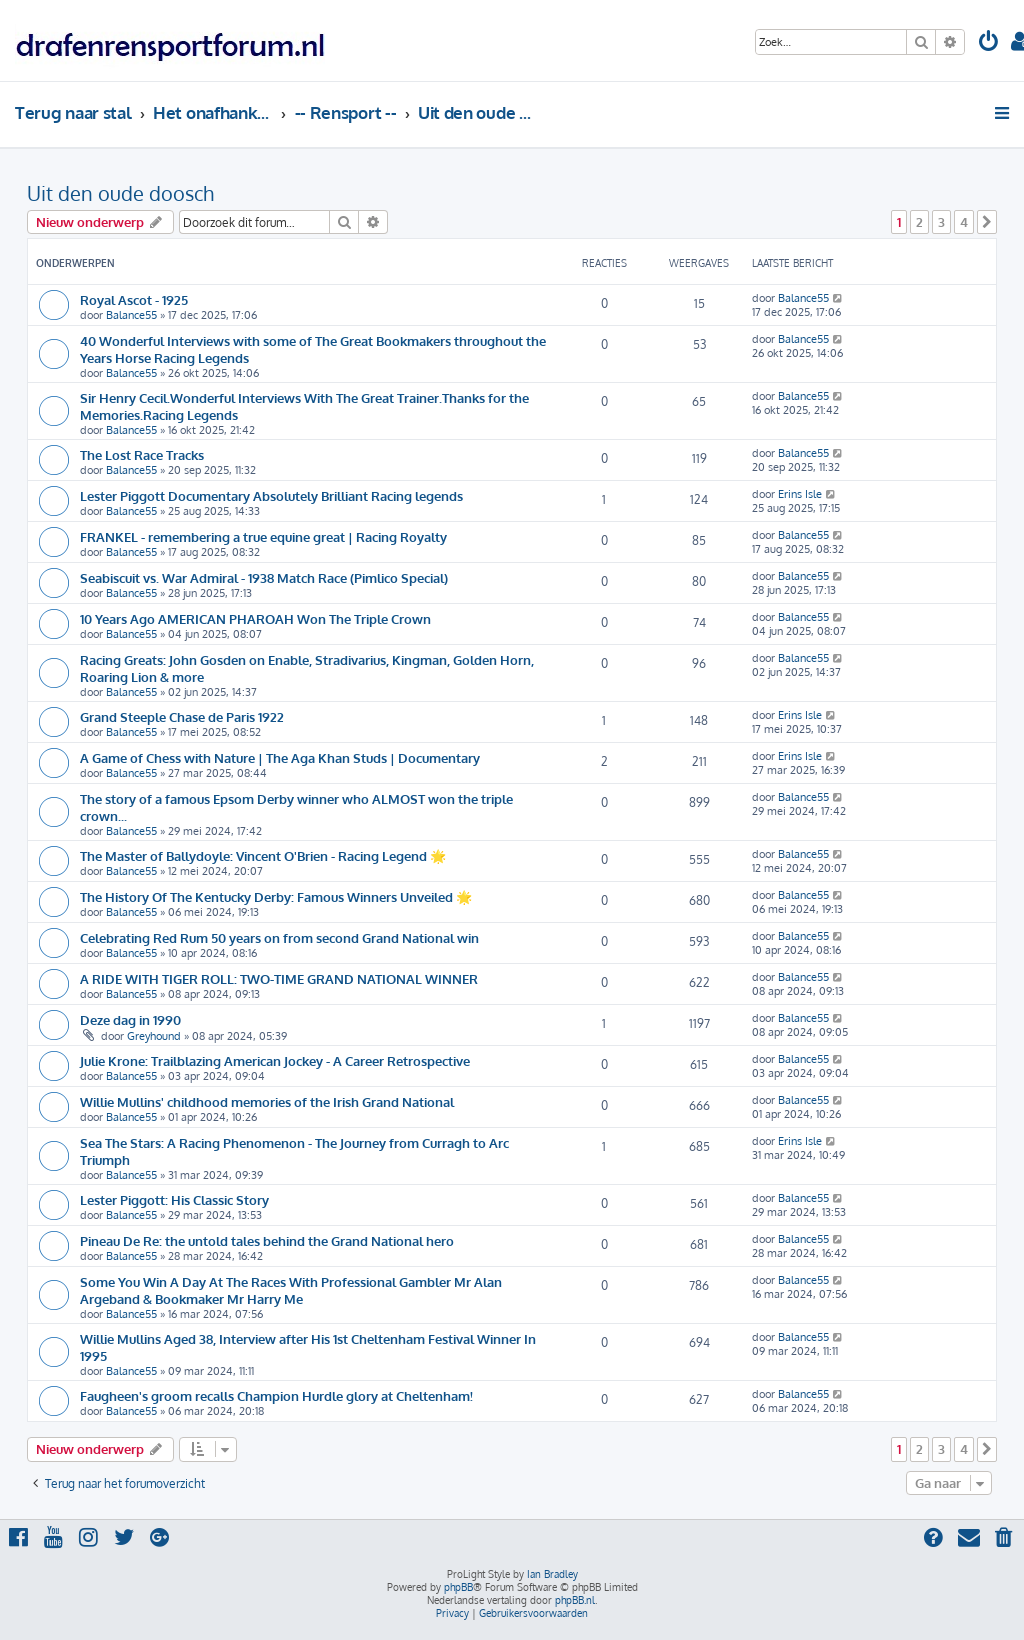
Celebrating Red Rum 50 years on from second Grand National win (279, 937)
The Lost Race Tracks (142, 454)
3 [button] (941, 222)
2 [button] (919, 222)
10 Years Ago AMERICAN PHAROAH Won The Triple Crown (255, 618)
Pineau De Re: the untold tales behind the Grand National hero (267, 1240)
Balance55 (131, 315)
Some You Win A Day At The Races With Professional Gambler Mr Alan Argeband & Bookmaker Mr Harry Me (291, 1290)
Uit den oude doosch (120, 193)
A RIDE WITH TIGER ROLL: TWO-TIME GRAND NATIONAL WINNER (279, 978)
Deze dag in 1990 (130, 1019)
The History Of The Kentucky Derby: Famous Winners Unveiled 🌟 (276, 896)
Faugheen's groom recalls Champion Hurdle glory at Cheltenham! (276, 1395)
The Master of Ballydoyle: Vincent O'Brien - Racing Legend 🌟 (263, 855)
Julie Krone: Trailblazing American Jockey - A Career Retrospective (275, 1060)
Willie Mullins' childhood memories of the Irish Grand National (267, 1101)
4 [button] (964, 222)
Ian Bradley (552, 1574)
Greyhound (154, 1036)
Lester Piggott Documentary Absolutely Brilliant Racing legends (271, 495)
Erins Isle (800, 494)
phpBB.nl (575, 1600)
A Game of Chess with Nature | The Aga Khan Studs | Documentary (280, 757)
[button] (987, 222)
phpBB (458, 1587)
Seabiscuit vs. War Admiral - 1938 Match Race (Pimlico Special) (264, 577)
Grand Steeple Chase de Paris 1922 (182, 716)
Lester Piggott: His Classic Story (174, 1199)
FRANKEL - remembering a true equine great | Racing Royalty (263, 536)
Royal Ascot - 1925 (134, 299)
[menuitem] (989, 43)
